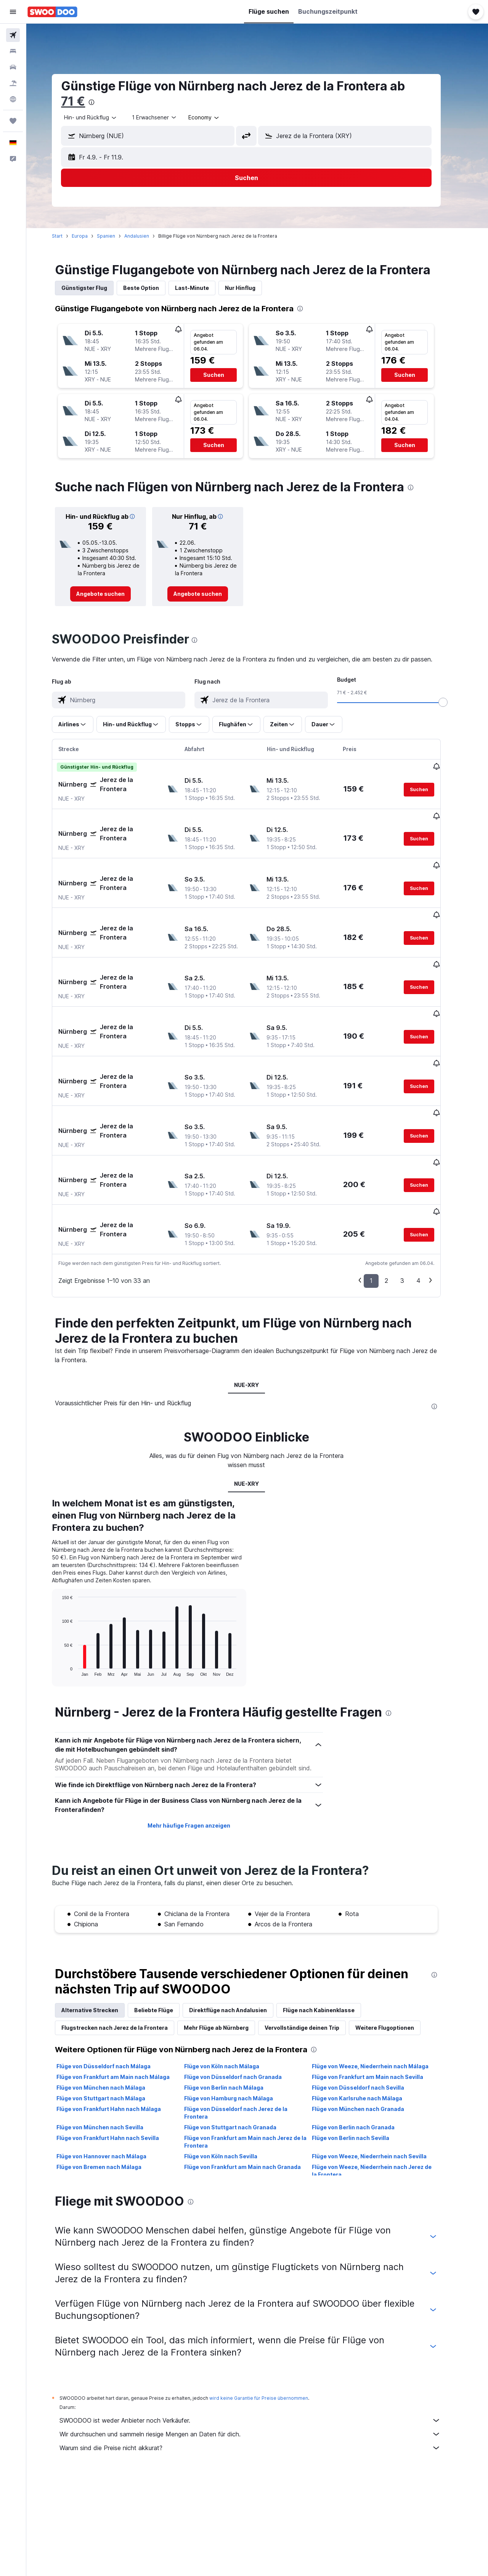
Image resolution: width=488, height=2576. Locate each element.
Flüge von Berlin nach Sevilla (361, 2053)
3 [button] (413, 1195)
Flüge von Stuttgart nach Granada (241, 2042)
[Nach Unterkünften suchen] (13, 51)
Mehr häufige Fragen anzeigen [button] (199, 1740)
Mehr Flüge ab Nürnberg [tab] (227, 1942)
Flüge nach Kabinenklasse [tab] (330, 1925)
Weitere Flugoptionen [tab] (395, 1942)
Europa (91, 236)
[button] (13, 11)
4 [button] (429, 1195)
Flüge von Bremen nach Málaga (109, 2082)
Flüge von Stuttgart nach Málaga (111, 2013)
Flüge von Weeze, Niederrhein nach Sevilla (380, 2071)
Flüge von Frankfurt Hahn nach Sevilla (118, 2053)
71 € (84, 101)
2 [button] (397, 1195)
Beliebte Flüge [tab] (164, 1925)
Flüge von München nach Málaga (111, 2002)
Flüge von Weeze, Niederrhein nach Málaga (381, 1981)
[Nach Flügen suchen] (13, 35)
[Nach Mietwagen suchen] (13, 67)
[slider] (454, 702)
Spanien (117, 236)
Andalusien (147, 236)
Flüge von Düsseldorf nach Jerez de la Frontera (246, 2028)
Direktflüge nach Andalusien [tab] (239, 1925)
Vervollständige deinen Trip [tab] (313, 1942)
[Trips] (13, 121)
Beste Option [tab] (152, 288)
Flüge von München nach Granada (369, 2024)
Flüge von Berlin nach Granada (364, 2042)
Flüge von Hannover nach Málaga (112, 2071)
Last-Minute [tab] (203, 288)
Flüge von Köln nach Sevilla (231, 2071)
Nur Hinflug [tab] (251, 288)
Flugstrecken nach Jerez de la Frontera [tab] (125, 1942)
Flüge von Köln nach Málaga (232, 1981)
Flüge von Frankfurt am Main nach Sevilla (378, 1992)
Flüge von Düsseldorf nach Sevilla (369, 2002)
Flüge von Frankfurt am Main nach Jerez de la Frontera (256, 2057)
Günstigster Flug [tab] (95, 288)
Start (68, 236)
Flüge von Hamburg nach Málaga (239, 2013)
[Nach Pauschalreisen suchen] (13, 83)
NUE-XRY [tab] (257, 1300)
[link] (111, 594)
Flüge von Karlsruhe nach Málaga (368, 2013)
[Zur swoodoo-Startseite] (52, 11)
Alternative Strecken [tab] (100, 1925)
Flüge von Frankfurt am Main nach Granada (253, 2082)
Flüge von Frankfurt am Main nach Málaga (124, 1992)
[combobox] (102, 117)
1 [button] (382, 1195)
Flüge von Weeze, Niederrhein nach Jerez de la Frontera (382, 2086)
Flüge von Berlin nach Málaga (234, 2002)
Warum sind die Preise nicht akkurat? (261, 2362)
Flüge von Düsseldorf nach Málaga (114, 1981)
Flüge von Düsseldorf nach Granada (243, 1992)
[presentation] (102, 102)
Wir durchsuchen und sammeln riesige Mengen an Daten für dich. (261, 2349)
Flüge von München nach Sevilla (110, 2042)
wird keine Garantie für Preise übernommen (269, 2313)
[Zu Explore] (13, 99)
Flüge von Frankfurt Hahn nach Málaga (119, 2024)
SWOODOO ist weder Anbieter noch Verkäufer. (261, 2335)
